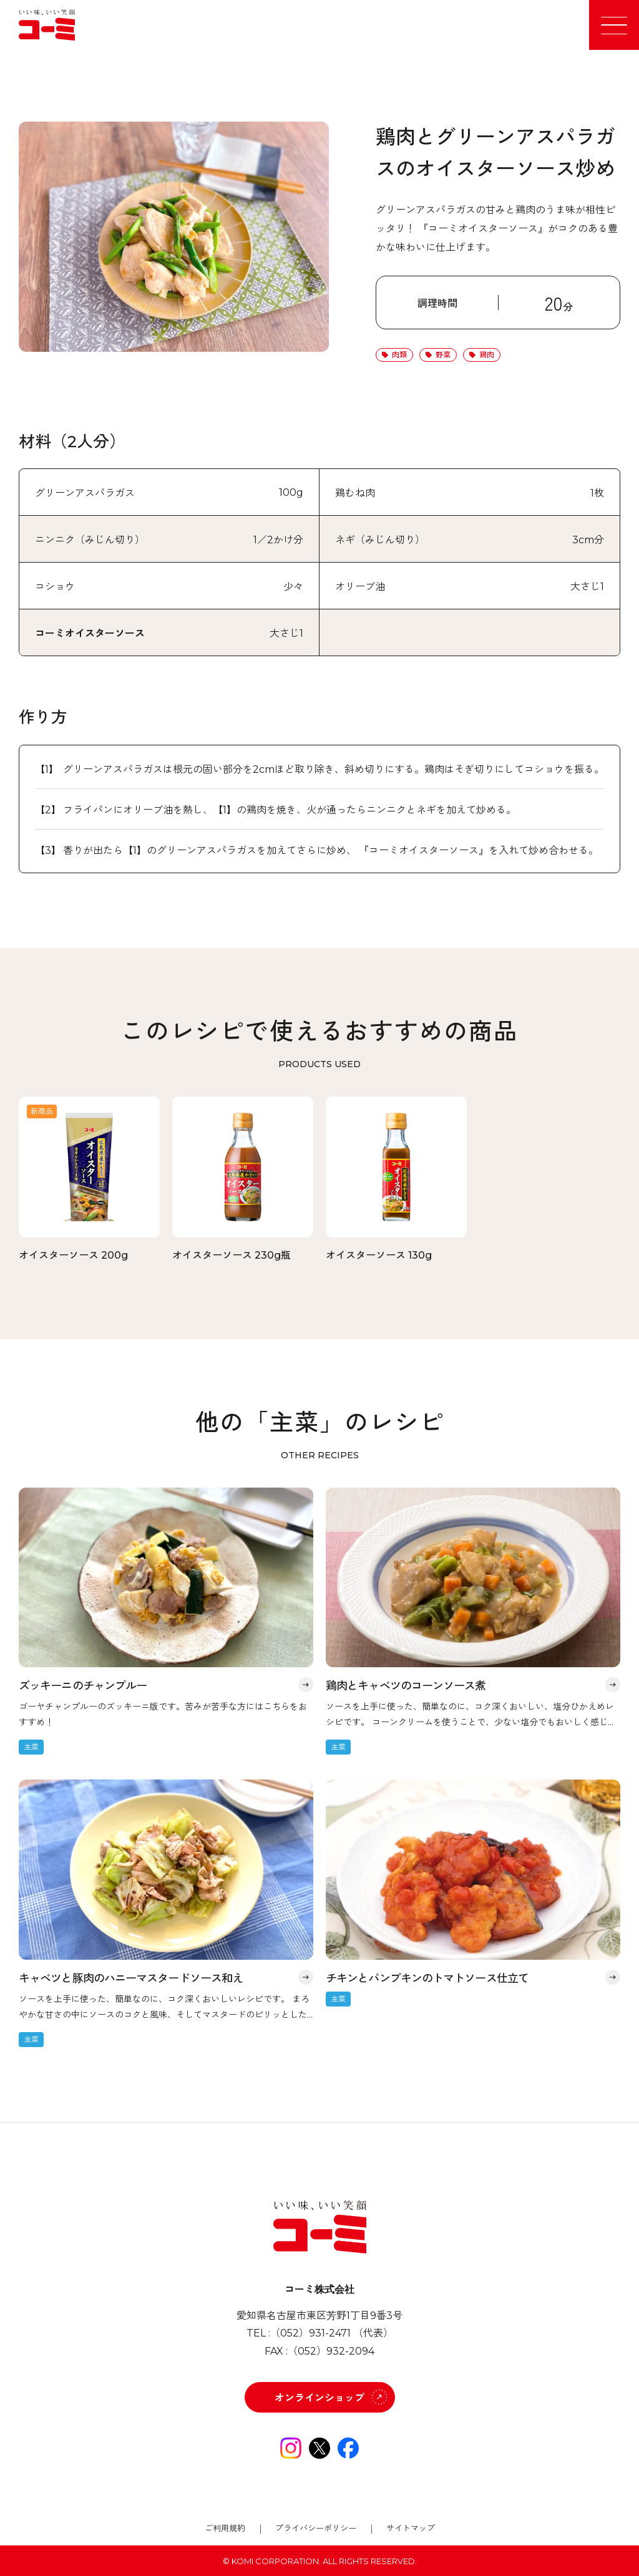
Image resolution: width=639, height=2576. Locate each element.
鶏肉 (486, 354)
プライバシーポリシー (315, 2528)
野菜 (443, 354)
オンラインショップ (319, 2398)
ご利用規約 (225, 2528)
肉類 (399, 354)
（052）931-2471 (310, 2333)
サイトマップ (410, 2528)
